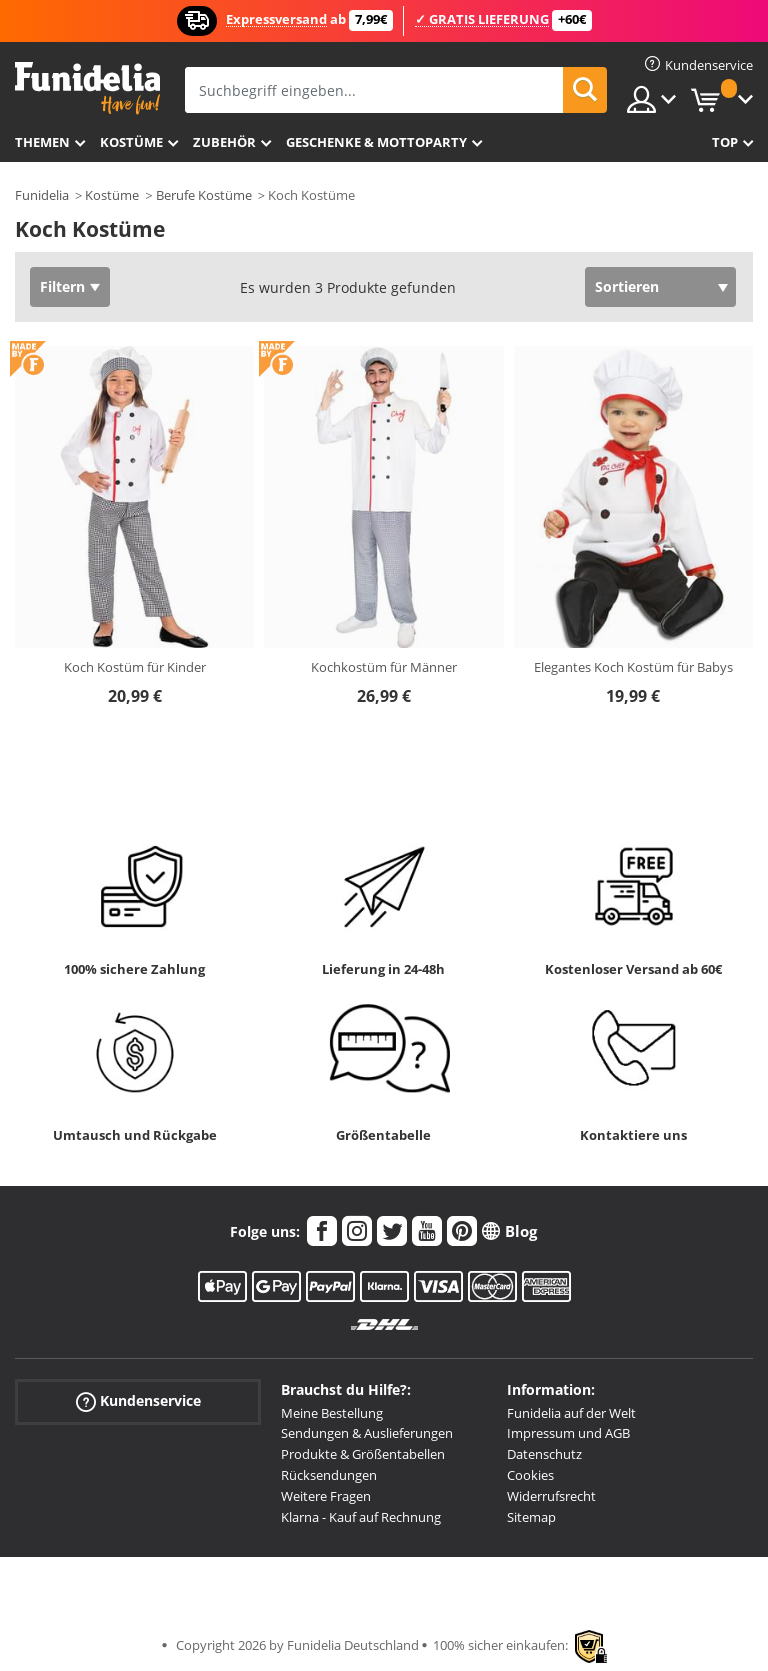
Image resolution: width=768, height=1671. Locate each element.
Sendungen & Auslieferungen (367, 1433)
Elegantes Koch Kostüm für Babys (633, 667)
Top (725, 142)
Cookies (530, 1475)
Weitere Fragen (326, 1496)
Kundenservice (138, 1400)
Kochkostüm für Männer (384, 667)
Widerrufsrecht (551, 1496)
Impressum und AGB (568, 1433)
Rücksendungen (329, 1475)
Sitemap (531, 1517)
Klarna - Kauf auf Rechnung (361, 1517)
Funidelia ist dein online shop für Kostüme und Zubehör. (87, 88)
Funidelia (42, 195)
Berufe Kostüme (204, 195)
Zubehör (224, 142)
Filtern (62, 286)
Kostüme (131, 142)
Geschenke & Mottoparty (376, 142)
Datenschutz (544, 1454)
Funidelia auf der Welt (571, 1413)
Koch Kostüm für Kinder (135, 667)
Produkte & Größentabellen (363, 1454)
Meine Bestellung (332, 1413)
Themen (42, 142)
